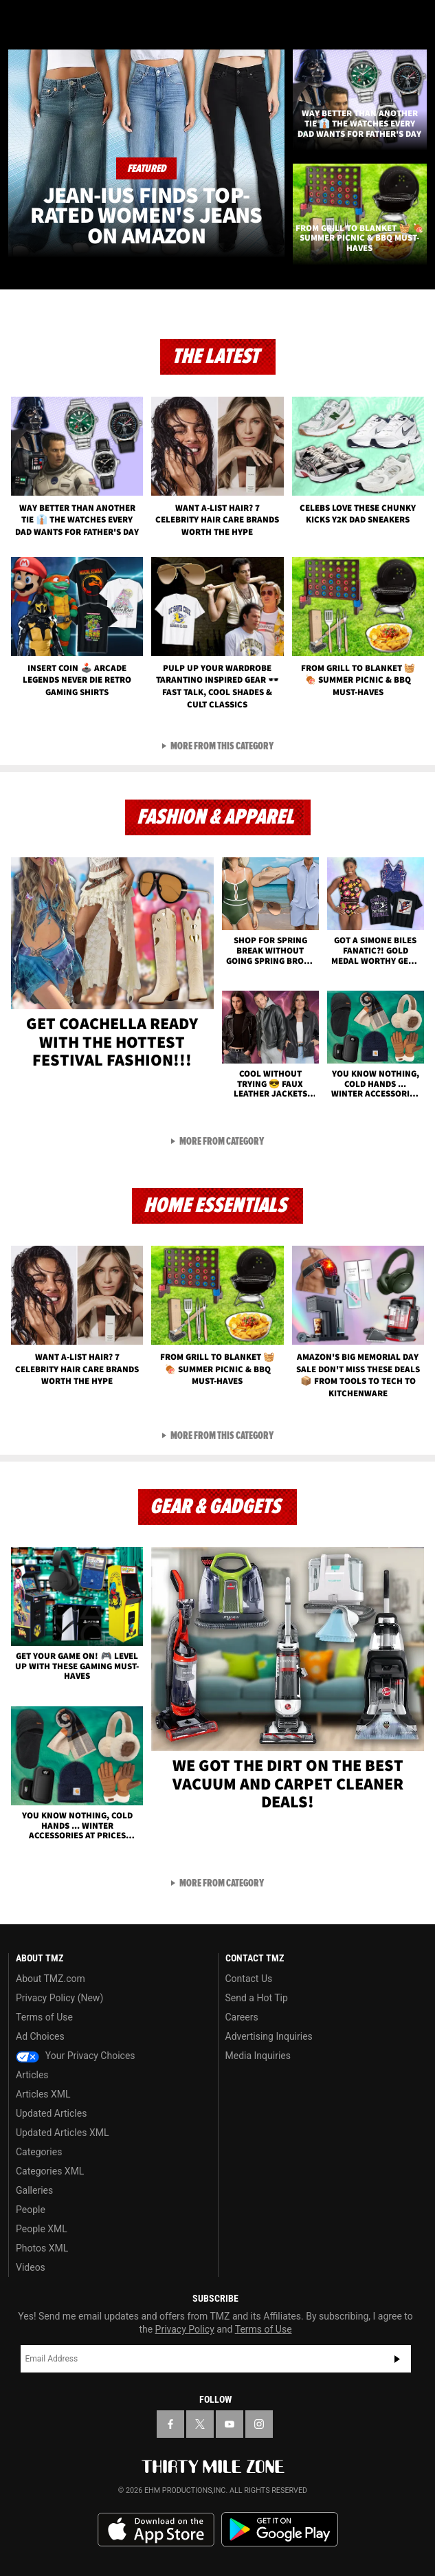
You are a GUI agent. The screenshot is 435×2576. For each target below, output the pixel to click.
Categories (39, 2151)
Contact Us (249, 1978)
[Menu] (19, 19)
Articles (32, 2074)
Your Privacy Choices (75, 2055)
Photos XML (42, 2248)
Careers (241, 2017)
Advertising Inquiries (269, 2036)
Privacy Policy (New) (59, 1997)
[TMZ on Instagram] (259, 2424)
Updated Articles (51, 2113)
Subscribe (397, 2359)
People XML (41, 2228)
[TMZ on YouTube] (229, 2424)
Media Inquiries (258, 2055)
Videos (30, 2267)
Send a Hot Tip (256, 1997)
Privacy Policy (184, 2329)
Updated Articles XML (62, 2132)
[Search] (416, 19)
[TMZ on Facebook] (170, 2424)
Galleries (34, 2190)
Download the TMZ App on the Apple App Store (156, 2530)
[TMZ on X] (200, 2424)
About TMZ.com (50, 1978)
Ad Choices (40, 2036)
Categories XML (50, 2171)
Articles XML (43, 2094)
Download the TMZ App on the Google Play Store (279, 2529)
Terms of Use (44, 2017)
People (30, 2209)
